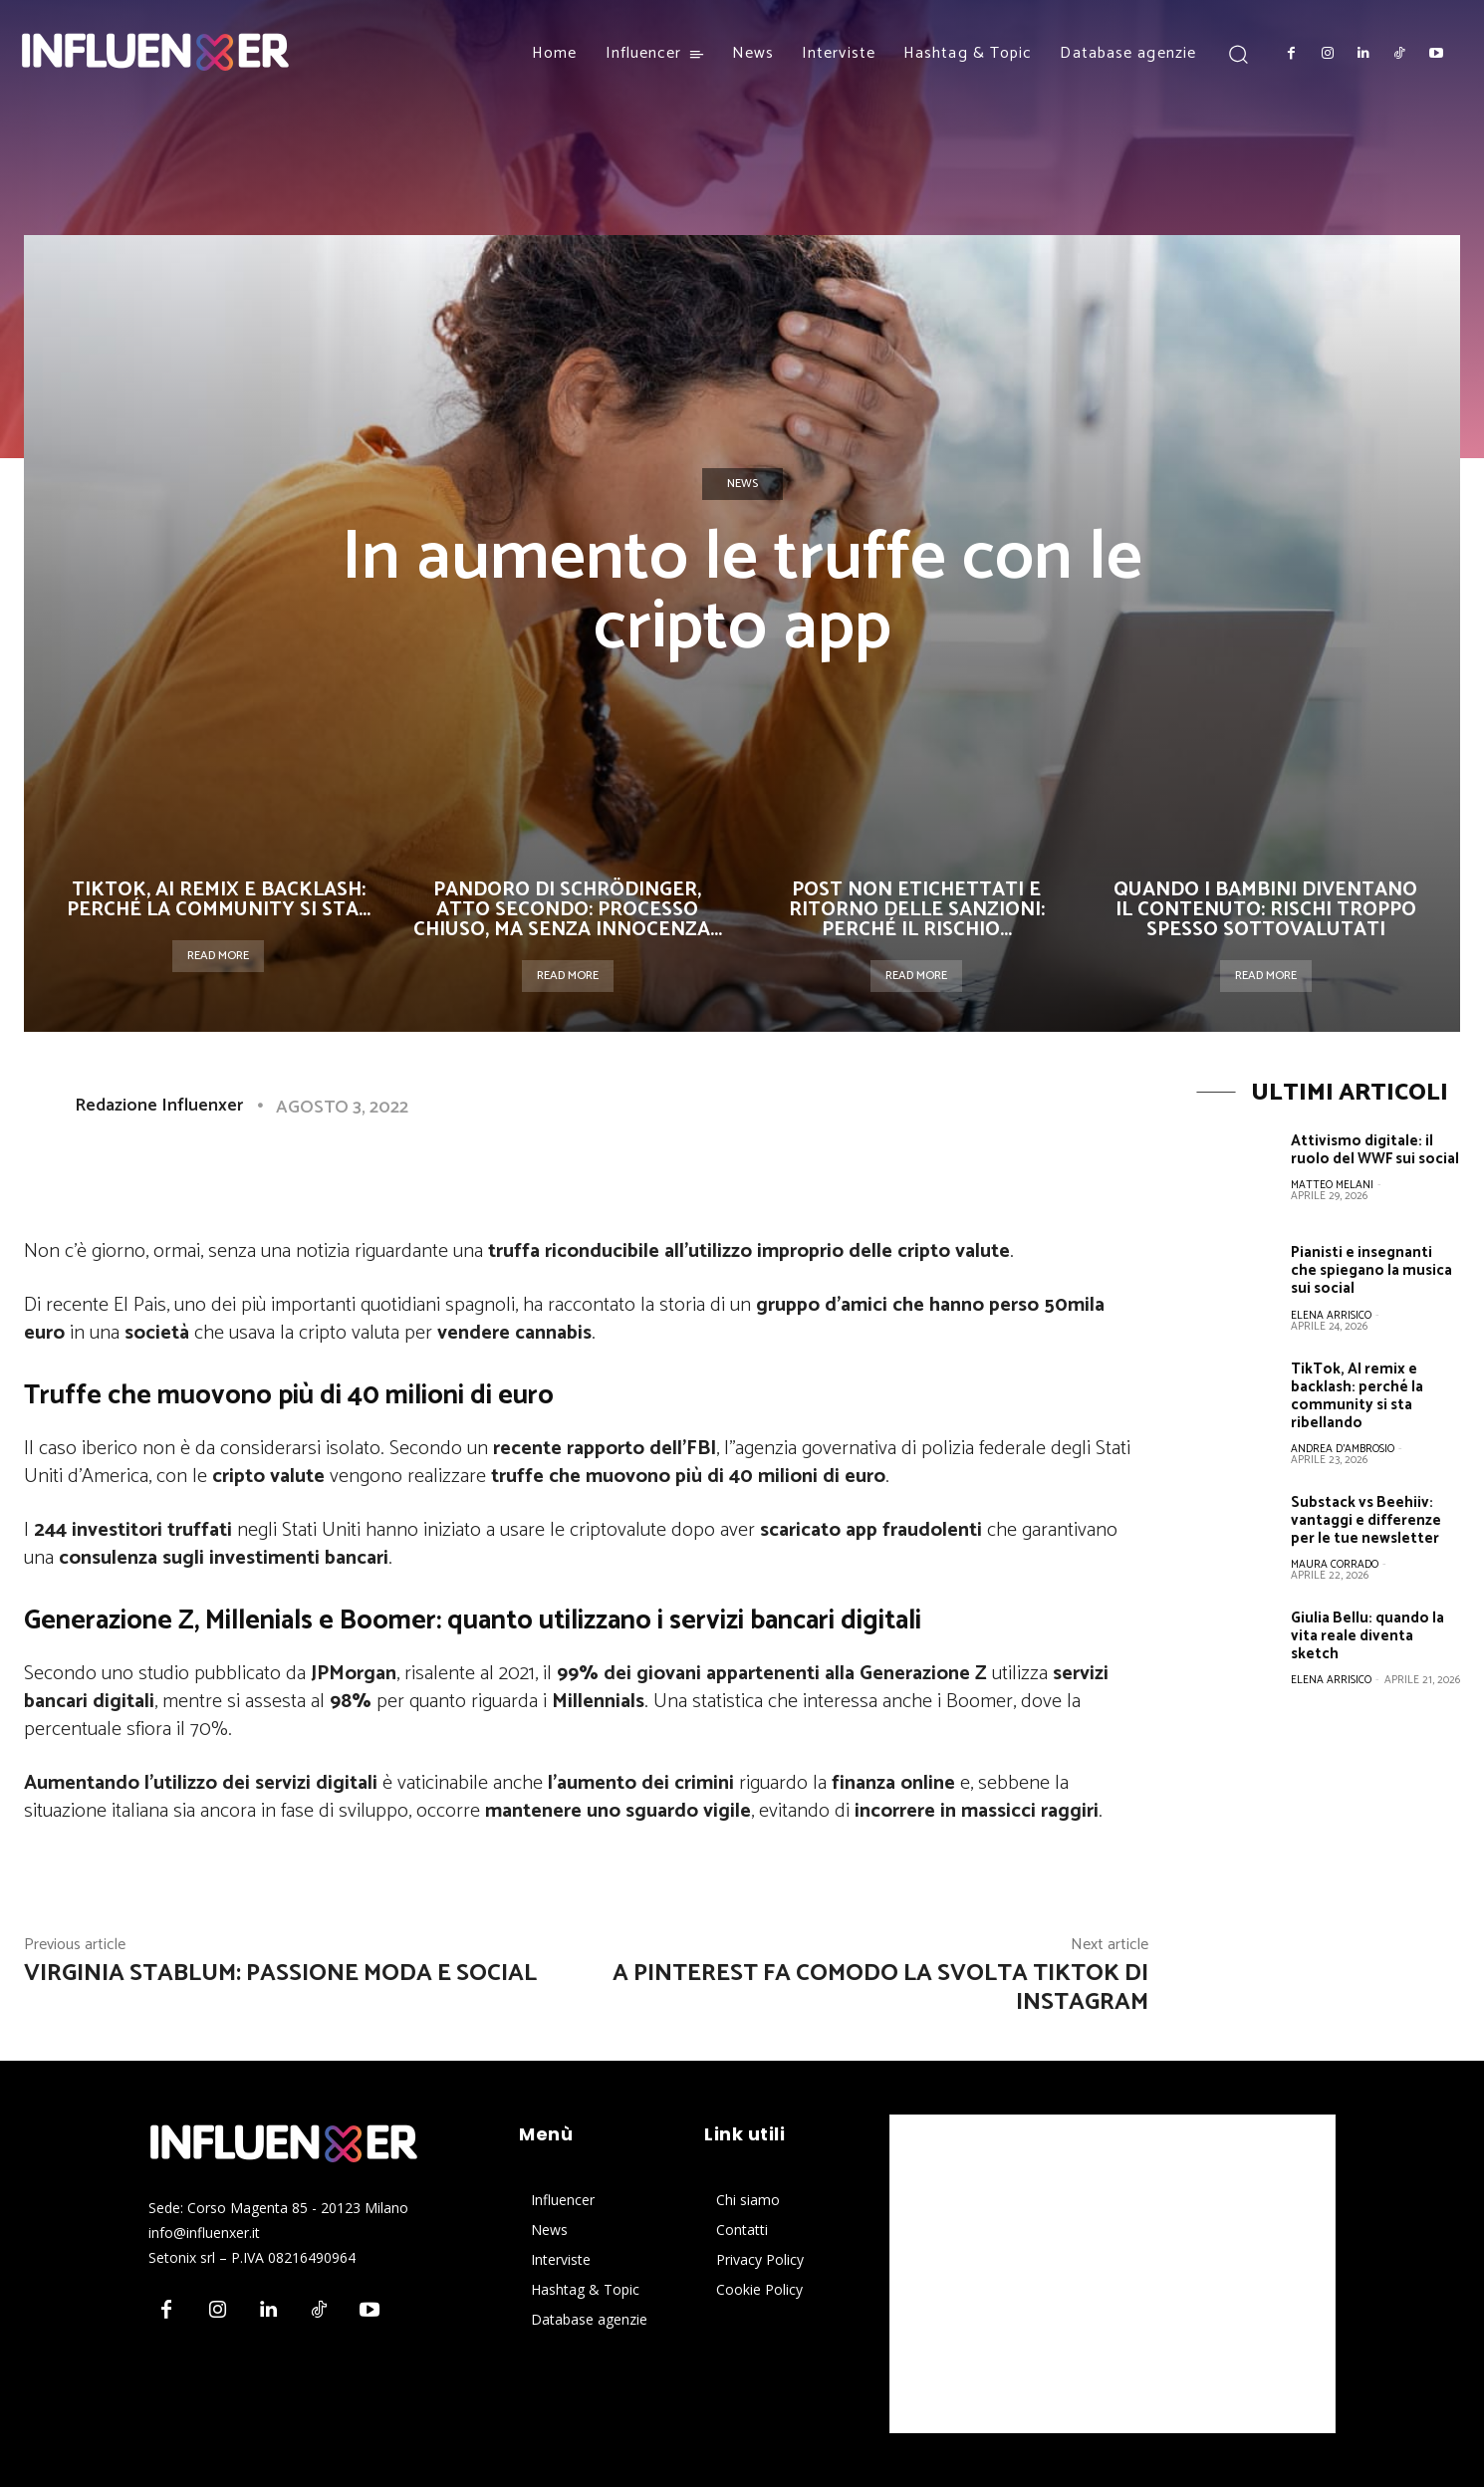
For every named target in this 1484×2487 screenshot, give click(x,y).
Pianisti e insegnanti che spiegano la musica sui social (1371, 1270)
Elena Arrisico (1331, 1315)
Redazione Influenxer (159, 1105)
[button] (1237, 53)
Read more (218, 955)
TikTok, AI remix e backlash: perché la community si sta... (219, 899)
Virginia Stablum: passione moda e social (280, 1973)
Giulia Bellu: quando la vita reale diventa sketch (1367, 1635)
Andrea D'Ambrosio (1342, 1448)
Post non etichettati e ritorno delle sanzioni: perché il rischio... (917, 909)
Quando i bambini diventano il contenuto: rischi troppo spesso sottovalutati (1265, 909)
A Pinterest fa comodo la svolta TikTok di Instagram (880, 1988)
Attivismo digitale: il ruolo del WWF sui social (1375, 1149)
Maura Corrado (1334, 1564)
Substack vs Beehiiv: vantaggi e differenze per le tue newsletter (1366, 1519)
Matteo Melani (1332, 1185)
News (742, 484)
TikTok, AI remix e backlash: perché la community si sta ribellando (1357, 1395)
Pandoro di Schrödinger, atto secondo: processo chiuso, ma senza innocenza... (567, 909)
